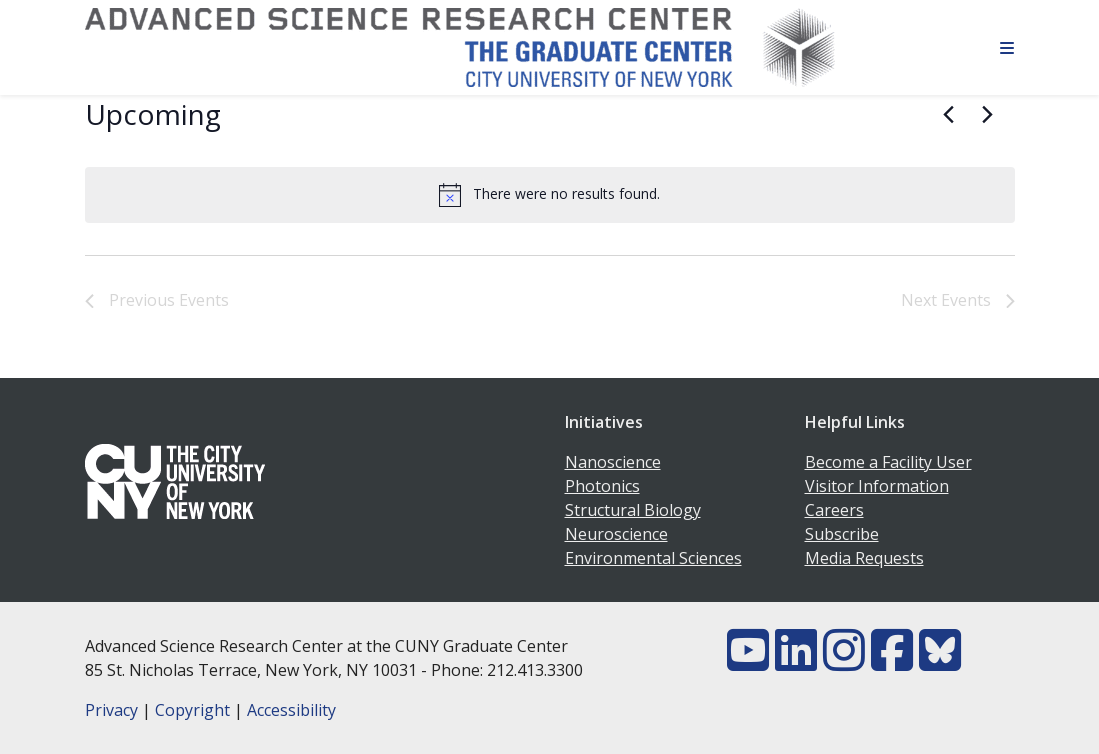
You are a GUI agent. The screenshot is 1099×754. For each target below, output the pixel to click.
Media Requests (864, 558)
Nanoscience (613, 462)
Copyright (192, 710)
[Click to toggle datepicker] (153, 115)
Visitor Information (877, 486)
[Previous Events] (949, 115)
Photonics (602, 486)
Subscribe (842, 534)
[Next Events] (988, 115)
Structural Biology (633, 510)
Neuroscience (616, 534)
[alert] (550, 195)
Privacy (111, 710)
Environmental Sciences (653, 558)
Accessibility (291, 710)
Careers (834, 510)
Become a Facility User (888, 462)
